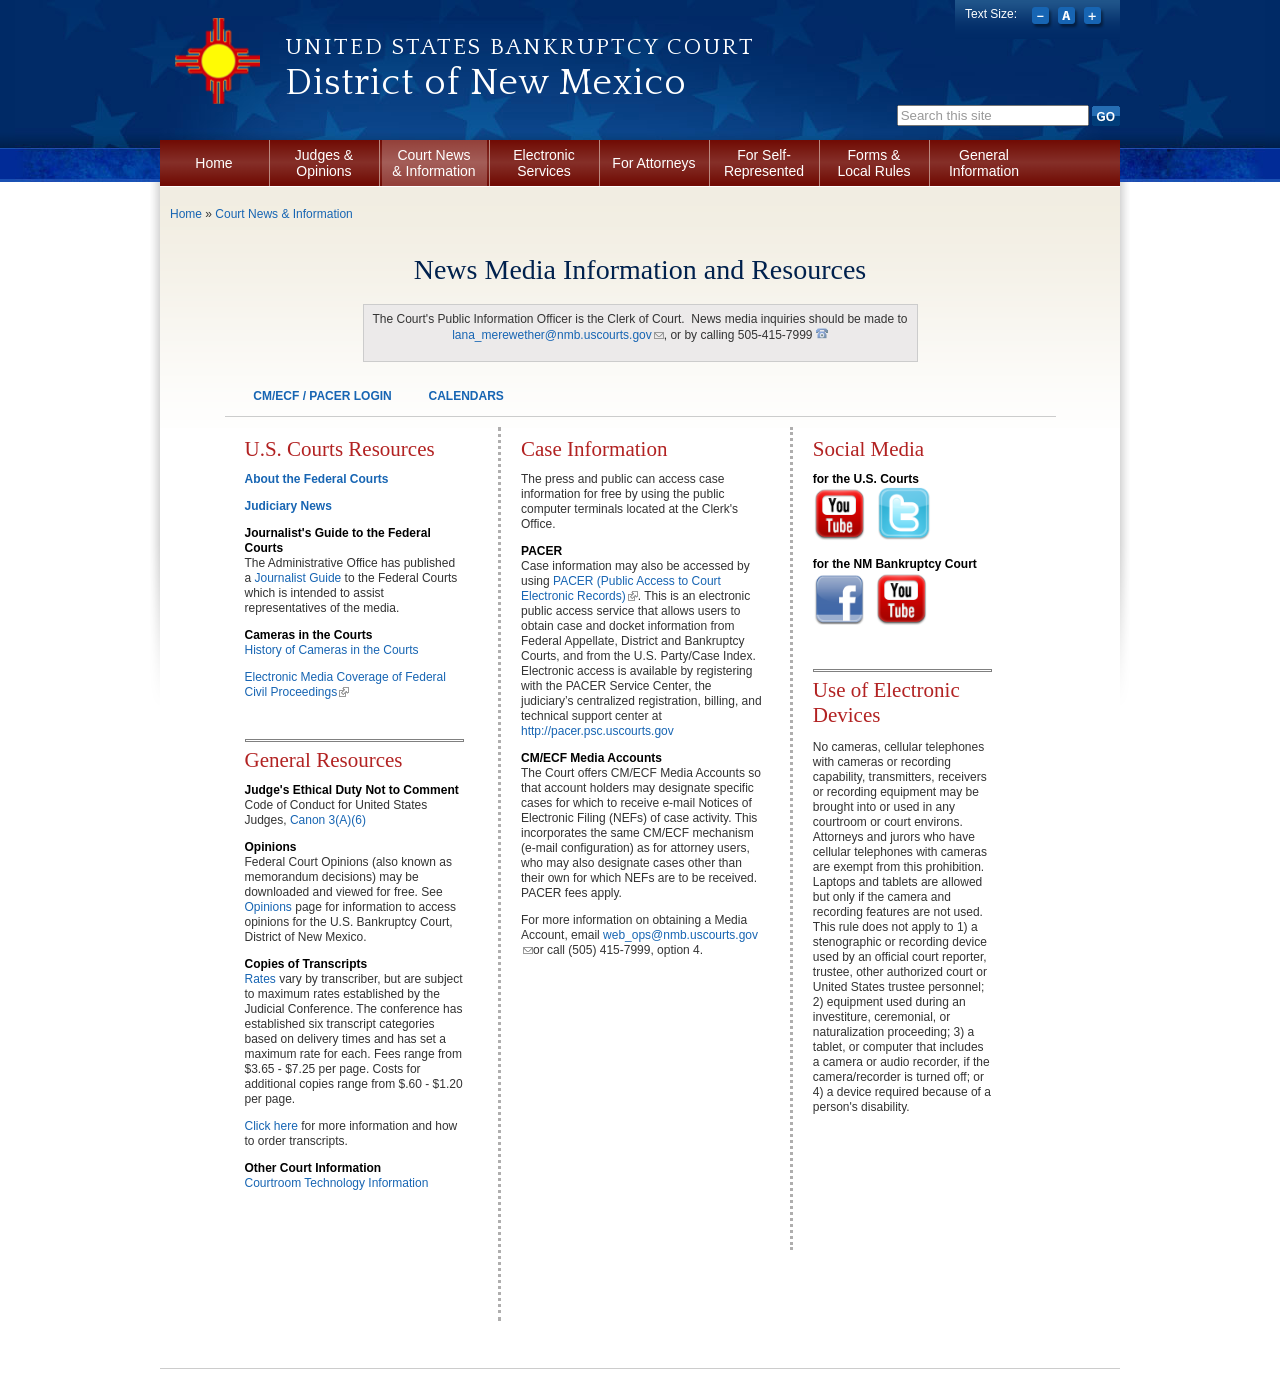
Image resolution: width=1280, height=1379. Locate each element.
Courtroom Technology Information (337, 1183)
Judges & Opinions (324, 163)
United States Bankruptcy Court (520, 47)
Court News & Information (433, 163)
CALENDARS (465, 396)
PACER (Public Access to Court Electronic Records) (621, 588)
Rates (260, 979)
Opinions (268, 907)
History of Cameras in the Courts (332, 650)
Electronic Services (543, 163)
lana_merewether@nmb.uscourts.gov (558, 335)
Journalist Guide (298, 578)
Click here (273, 1126)
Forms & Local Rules (873, 163)
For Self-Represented (764, 163)
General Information (984, 163)
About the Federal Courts (317, 479)
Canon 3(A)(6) (328, 820)
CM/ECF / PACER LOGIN (322, 396)
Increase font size (1094, 18)
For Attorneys (653, 163)
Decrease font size (1042, 18)
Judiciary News (288, 506)
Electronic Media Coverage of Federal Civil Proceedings (345, 684)
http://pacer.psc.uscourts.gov (597, 731)
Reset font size (1068, 18)
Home (213, 163)
